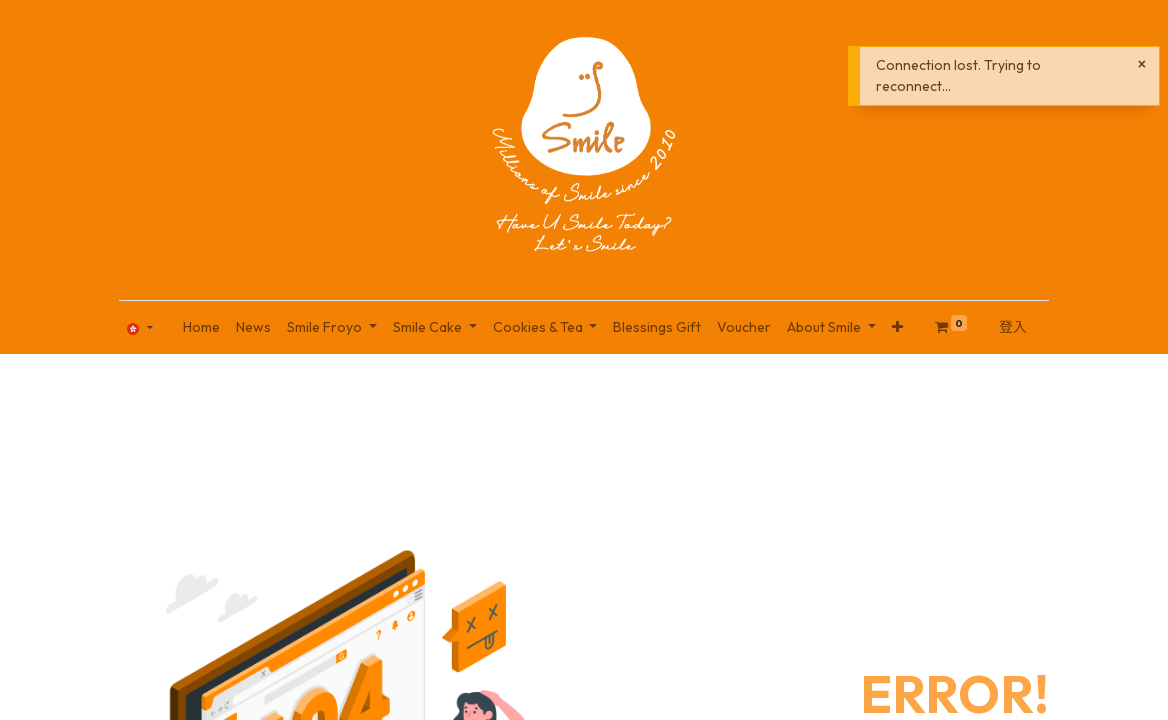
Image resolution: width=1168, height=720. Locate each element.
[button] (897, 327)
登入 (1013, 327)
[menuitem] (201, 327)
